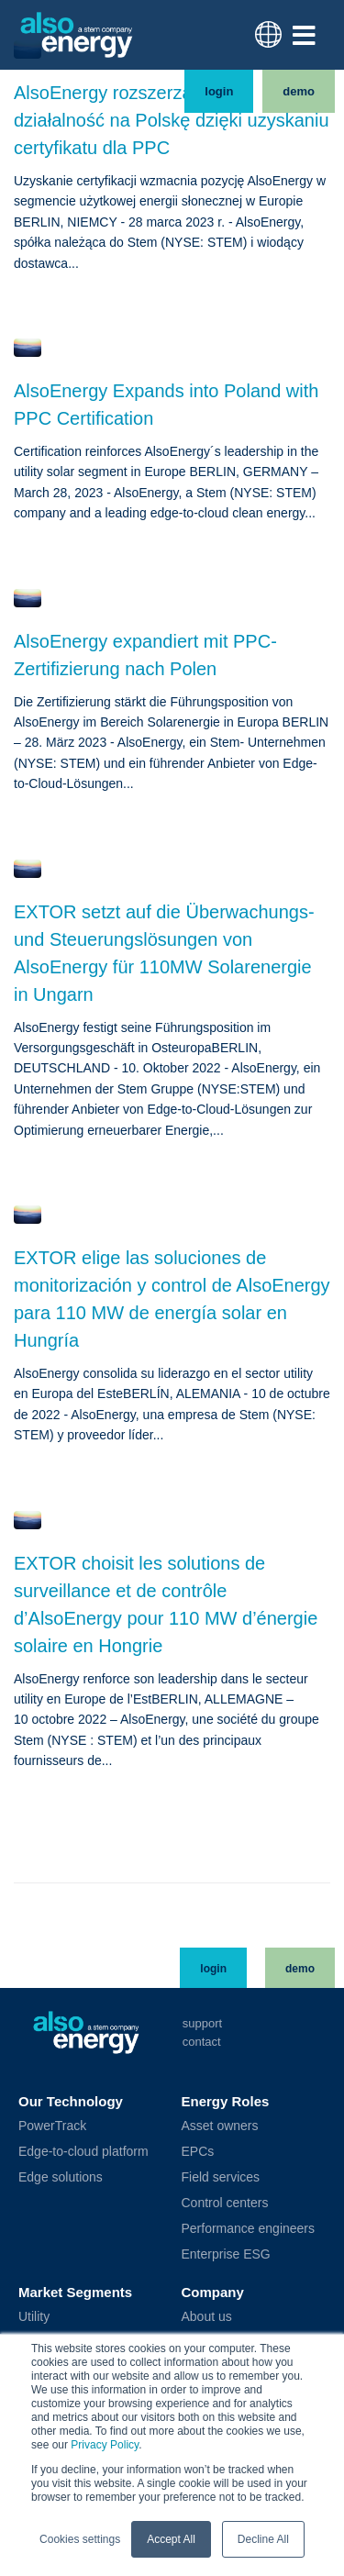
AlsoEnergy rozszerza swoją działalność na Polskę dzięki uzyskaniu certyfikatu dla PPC (171, 151)
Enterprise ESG (226, 2284)
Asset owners (220, 2156)
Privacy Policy (105, 2444)
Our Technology (70, 2131)
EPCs (198, 2181)
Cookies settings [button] (79, 2539)
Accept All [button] (171, 2539)
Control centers (225, 2233)
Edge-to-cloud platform (83, 2181)
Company (213, 2322)
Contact (202, 2072)
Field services (221, 2207)
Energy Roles (226, 2131)
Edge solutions (60, 2207)
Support (202, 2053)
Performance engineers (249, 2258)
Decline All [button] (263, 2539)
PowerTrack (52, 2156)
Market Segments (75, 2322)
